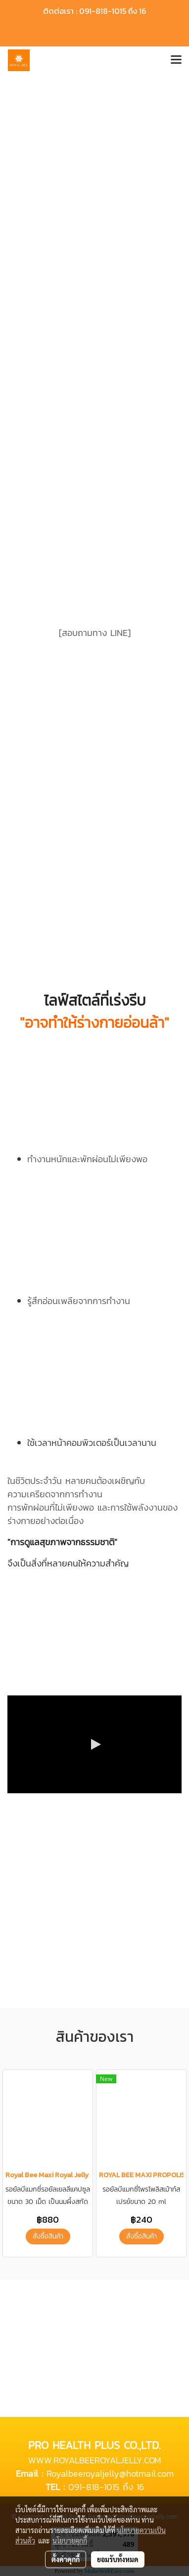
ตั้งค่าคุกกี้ (65, 2559)
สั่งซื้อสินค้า (48, 2236)
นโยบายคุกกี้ (69, 2540)
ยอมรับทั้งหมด (118, 2559)
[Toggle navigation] (176, 60)
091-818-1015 (93, 2486)
